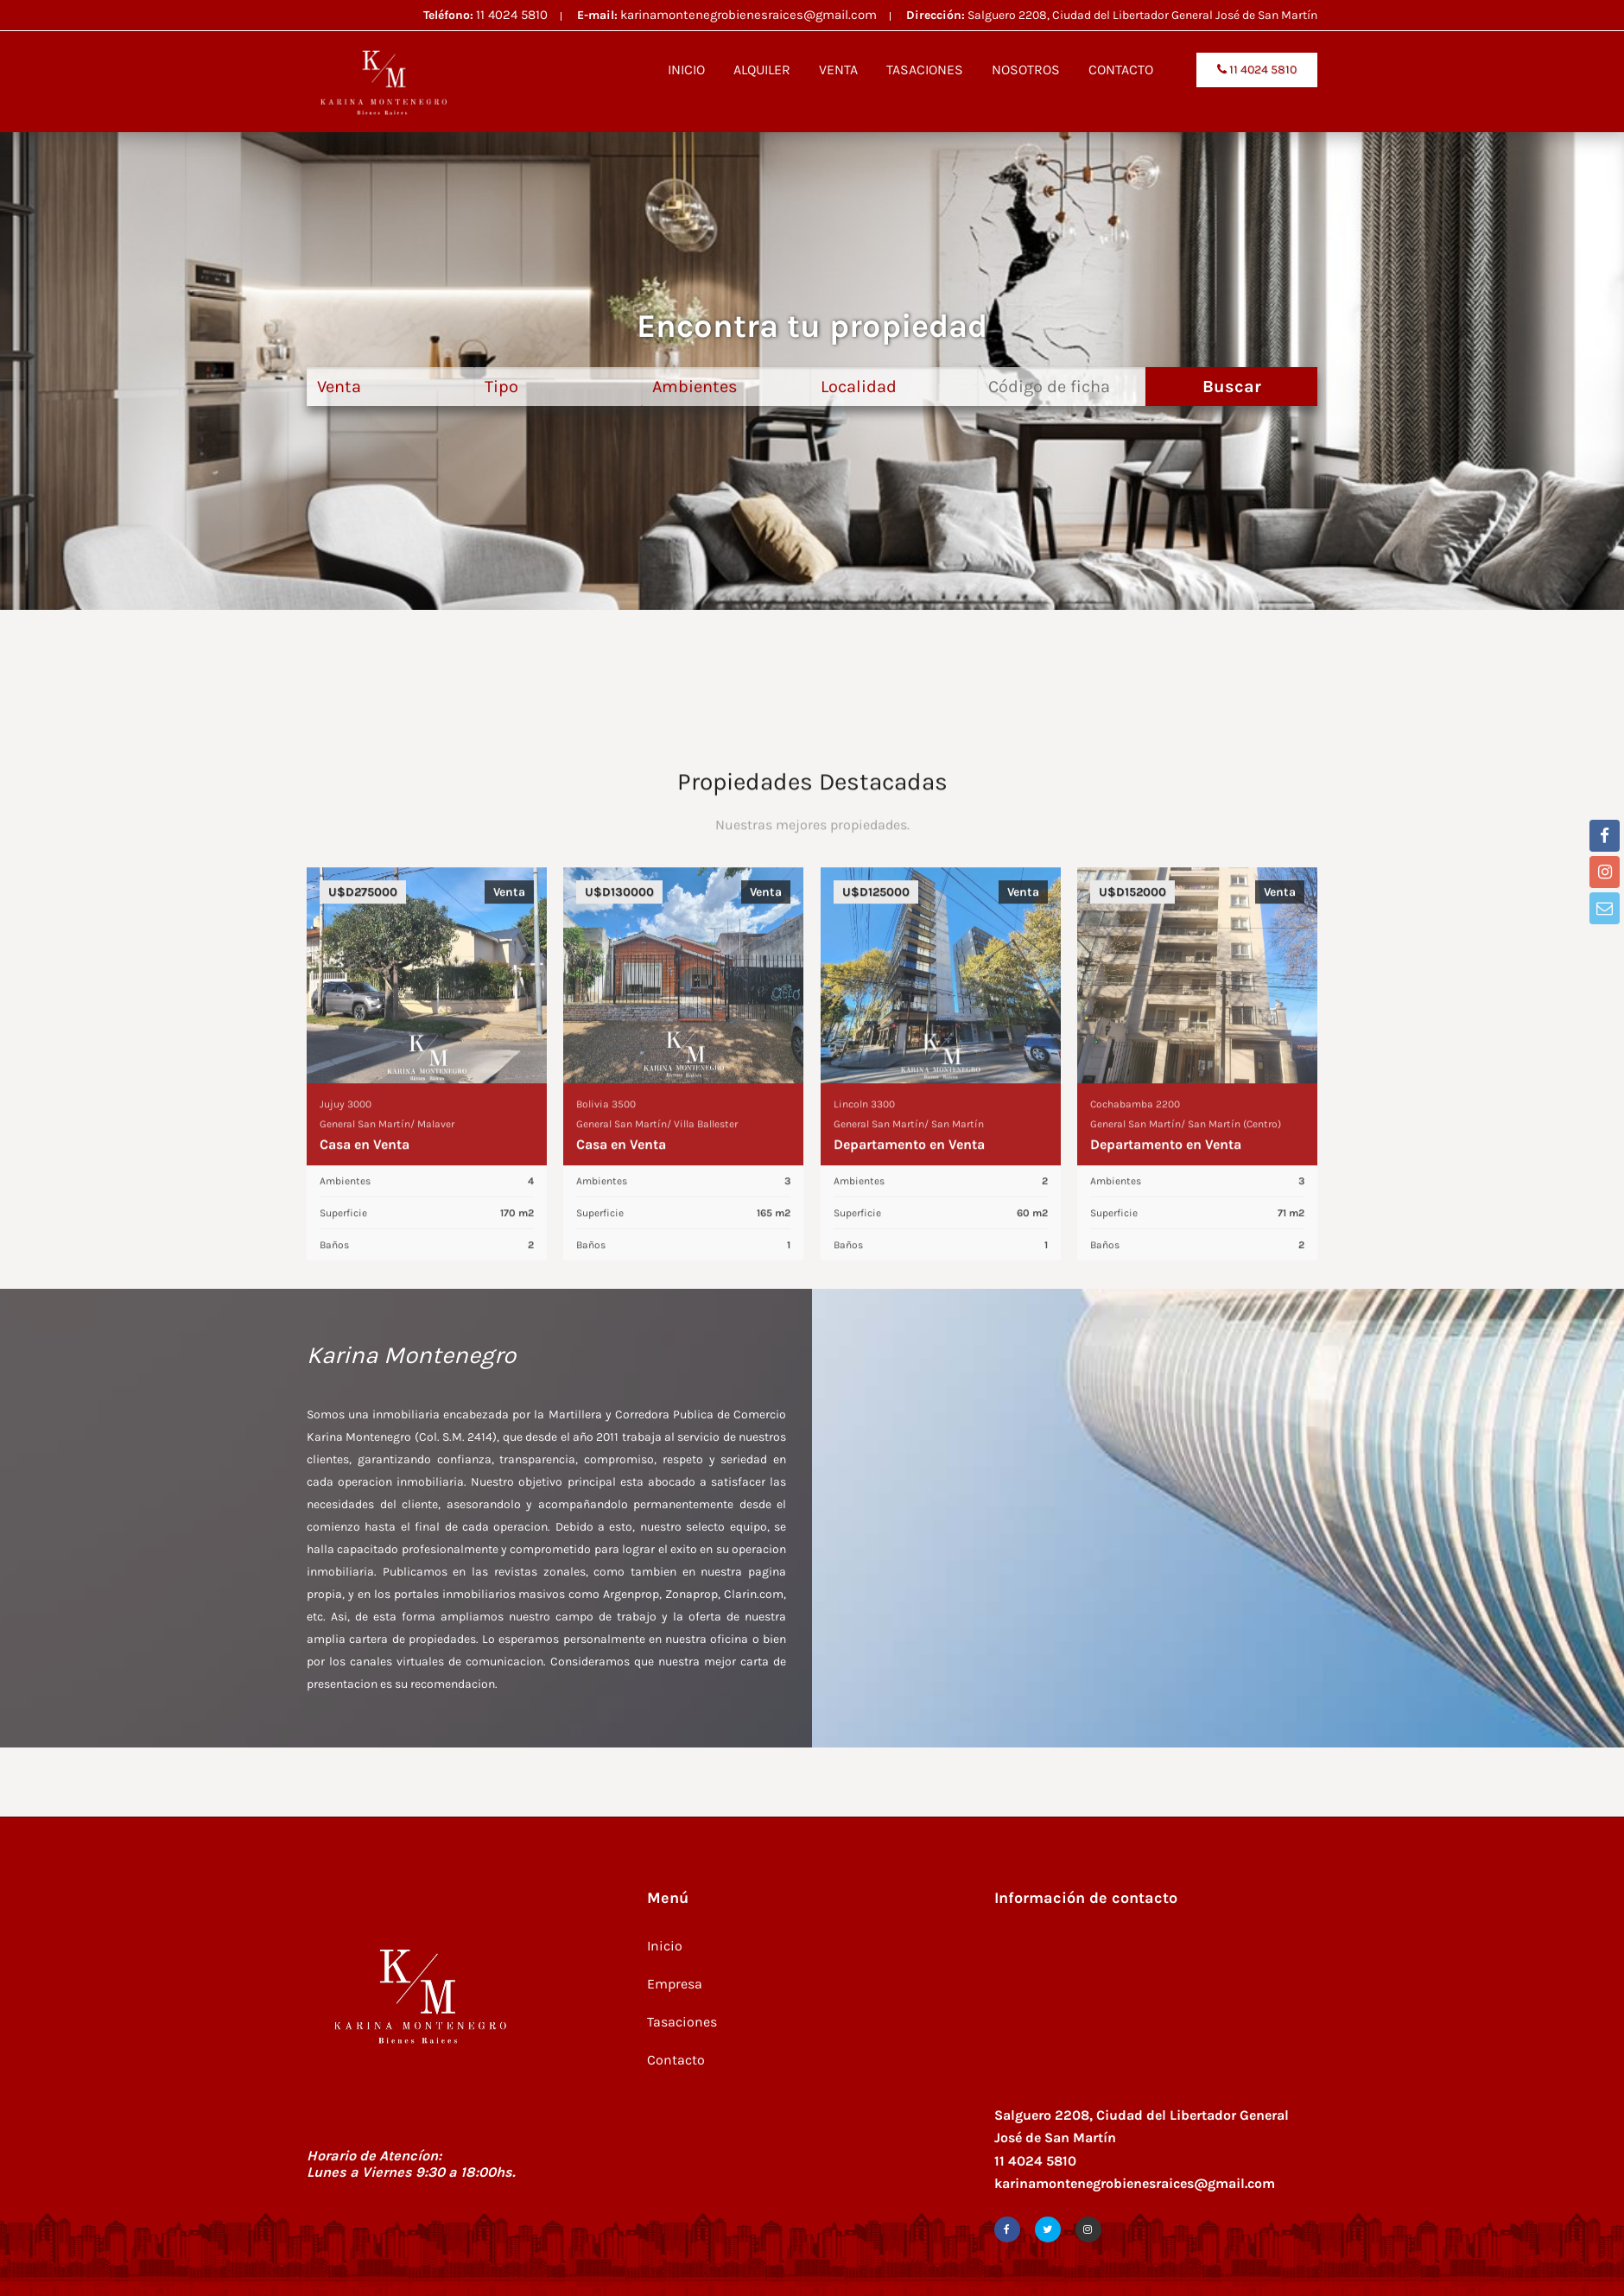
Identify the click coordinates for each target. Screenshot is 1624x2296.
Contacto (676, 2060)
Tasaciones (682, 2022)
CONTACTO (1120, 69)
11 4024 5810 (512, 14)
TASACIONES (924, 69)
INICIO (686, 69)
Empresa (674, 1984)
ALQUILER (761, 69)
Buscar (1231, 386)
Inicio (664, 1946)
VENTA (838, 69)
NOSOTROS (1026, 69)
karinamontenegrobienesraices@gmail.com (748, 14)
